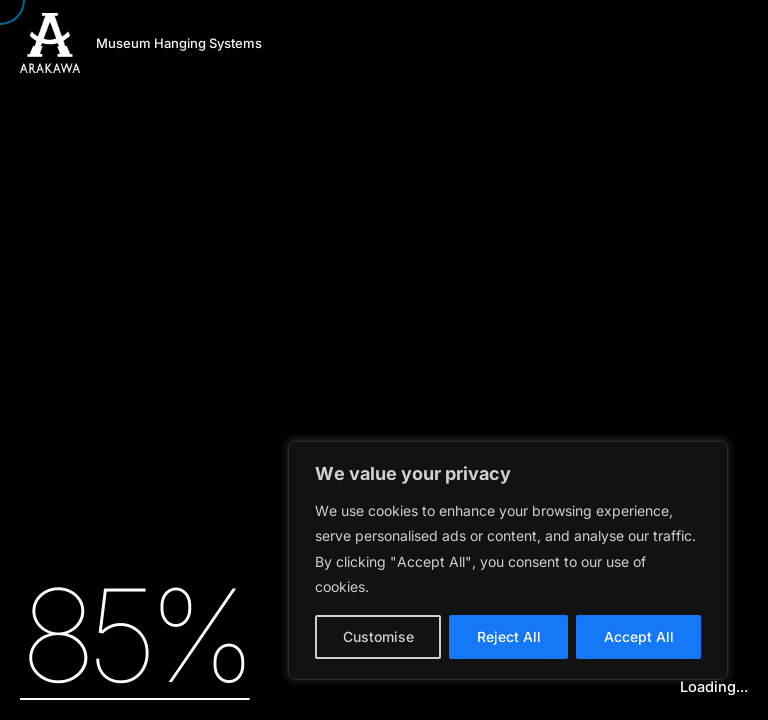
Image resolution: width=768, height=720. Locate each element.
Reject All (509, 636)
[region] (508, 560)
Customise (378, 636)
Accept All (639, 636)
